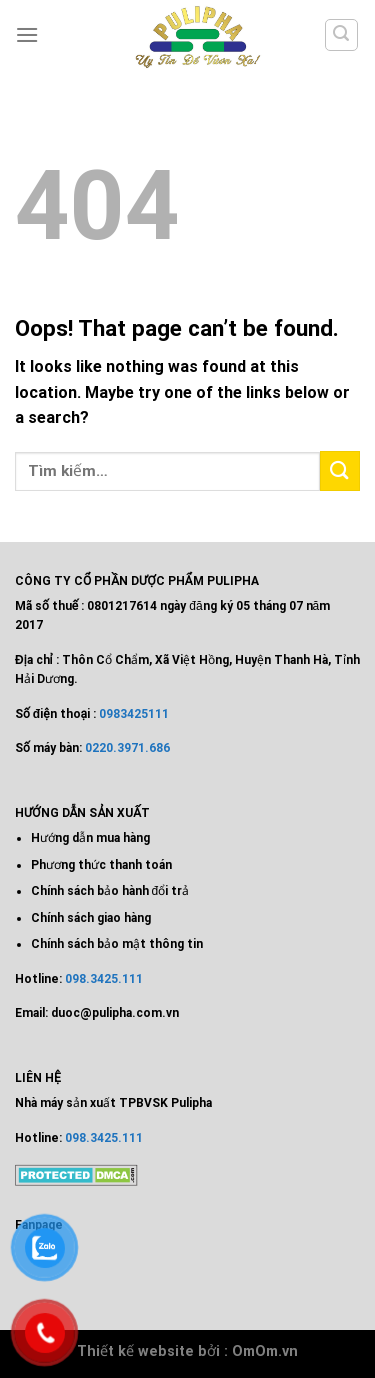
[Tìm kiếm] (342, 35)
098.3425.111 (104, 979)
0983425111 (134, 714)
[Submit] (340, 470)
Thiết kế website (135, 1351)
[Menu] (27, 34)
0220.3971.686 (127, 748)
